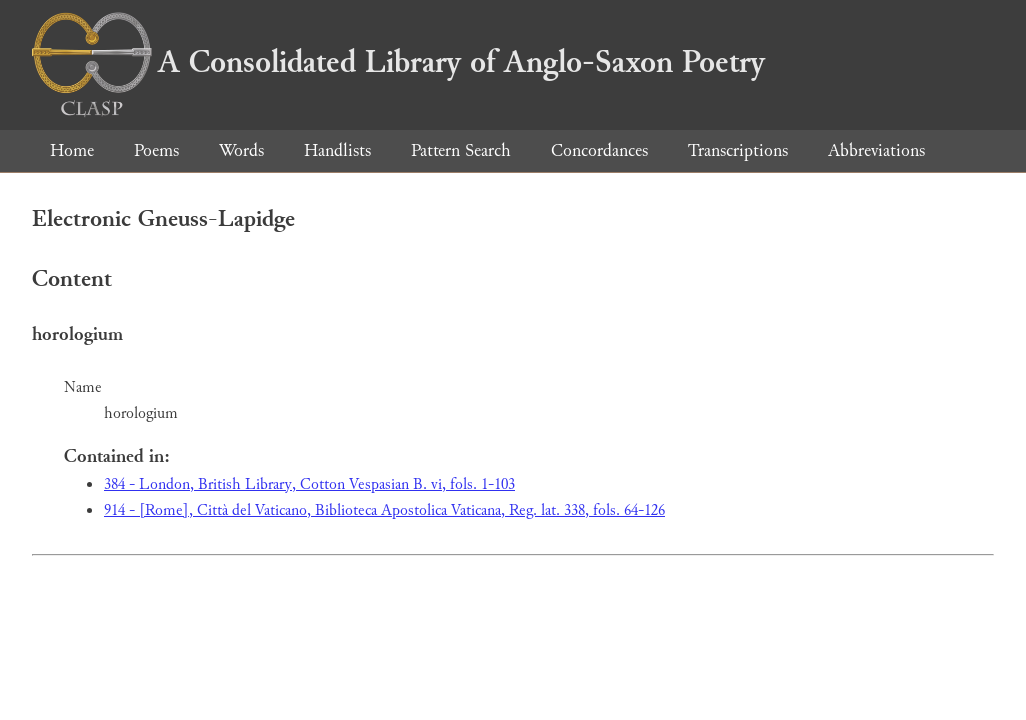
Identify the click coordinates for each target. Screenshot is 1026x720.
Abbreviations (876, 150)
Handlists (337, 150)
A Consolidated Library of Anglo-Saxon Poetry (398, 62)
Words (241, 150)
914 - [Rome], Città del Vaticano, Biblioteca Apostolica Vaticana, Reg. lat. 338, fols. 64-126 (384, 510)
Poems (156, 150)
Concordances (599, 150)
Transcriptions (738, 150)
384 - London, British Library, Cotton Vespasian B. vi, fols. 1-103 (309, 484)
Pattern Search (461, 150)
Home (72, 150)
